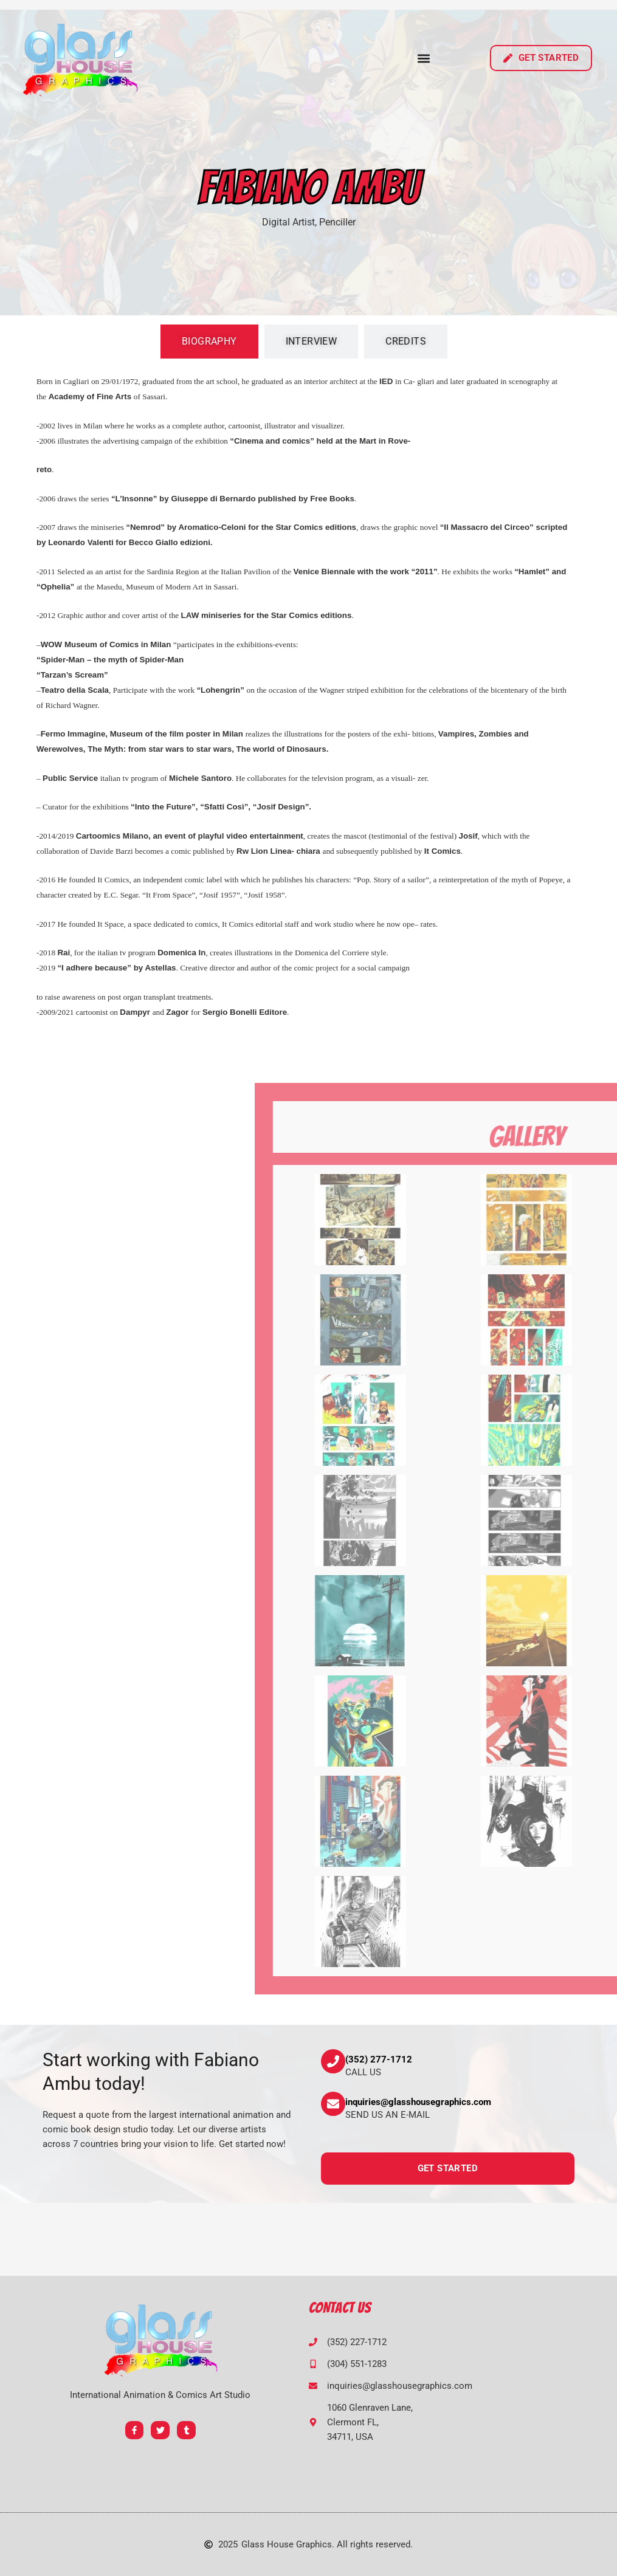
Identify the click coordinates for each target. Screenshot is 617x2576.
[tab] (209, 342)
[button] (424, 58)
